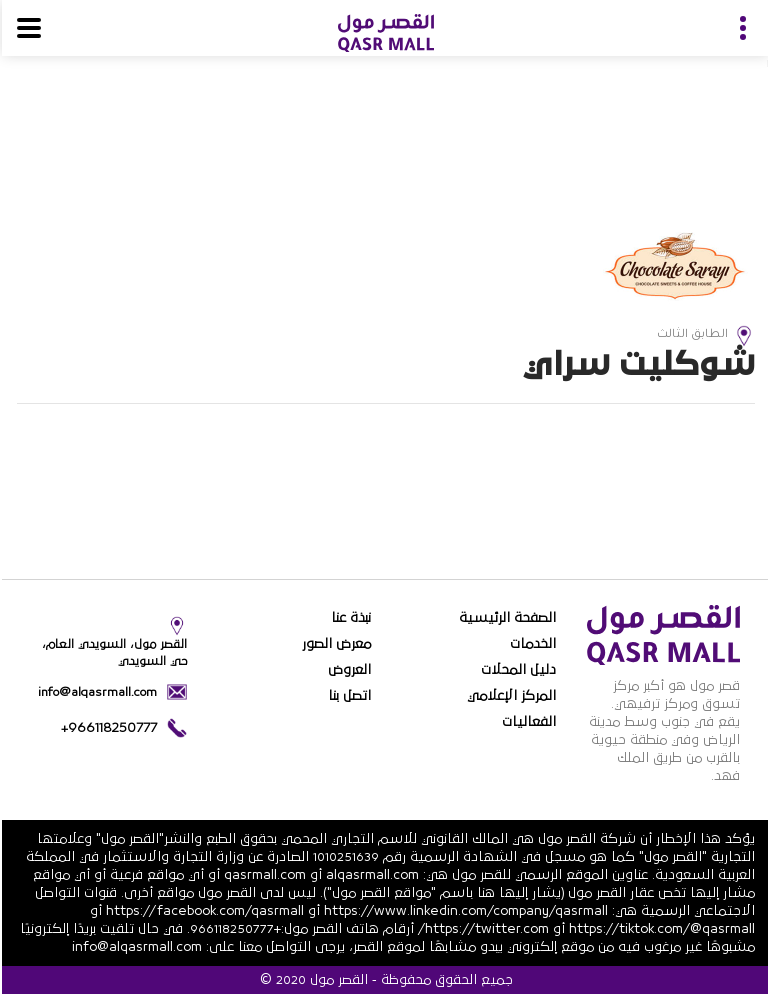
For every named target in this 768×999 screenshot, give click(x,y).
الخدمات (531, 644)
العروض (347, 670)
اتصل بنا (347, 696)
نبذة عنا (349, 618)
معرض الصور (334, 644)
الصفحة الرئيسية (505, 618)
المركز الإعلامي (509, 696)
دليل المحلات (516, 670)
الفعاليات (527, 722)
